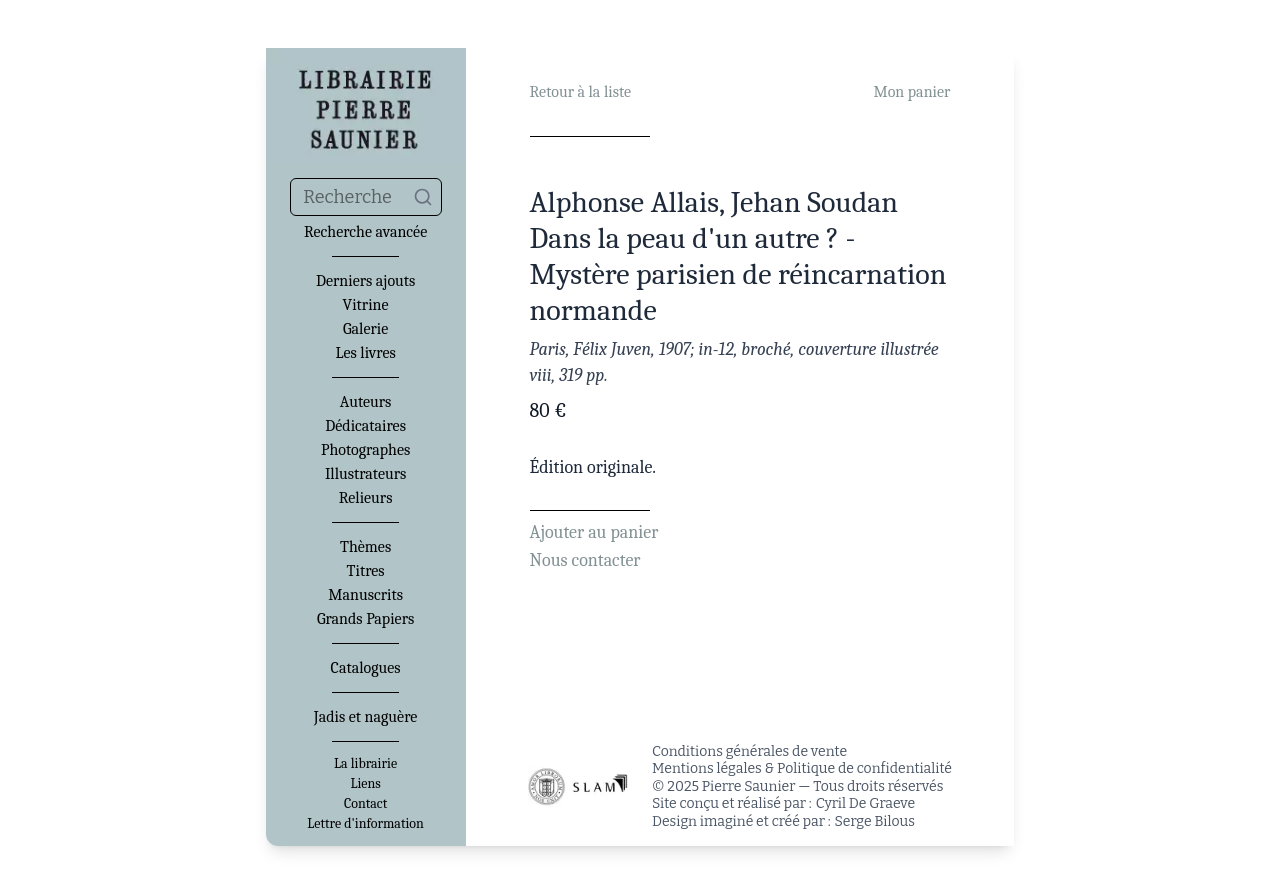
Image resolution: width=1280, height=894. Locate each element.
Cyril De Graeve (865, 803)
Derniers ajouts (365, 281)
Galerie (365, 329)
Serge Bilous (875, 821)
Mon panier (911, 92)
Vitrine (366, 305)
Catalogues (366, 668)
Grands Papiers (365, 619)
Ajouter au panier (594, 532)
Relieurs (366, 498)
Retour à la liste (580, 92)
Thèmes (365, 547)
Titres (366, 571)
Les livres (365, 353)
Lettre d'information (365, 824)
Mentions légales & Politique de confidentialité (802, 768)
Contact (365, 804)
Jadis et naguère (365, 717)
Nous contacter (585, 560)
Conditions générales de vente (749, 751)
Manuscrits (365, 595)
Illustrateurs (365, 474)
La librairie (365, 764)
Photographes (365, 450)
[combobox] (366, 197)
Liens (365, 784)
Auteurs (366, 402)
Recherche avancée (365, 232)
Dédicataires (365, 426)
